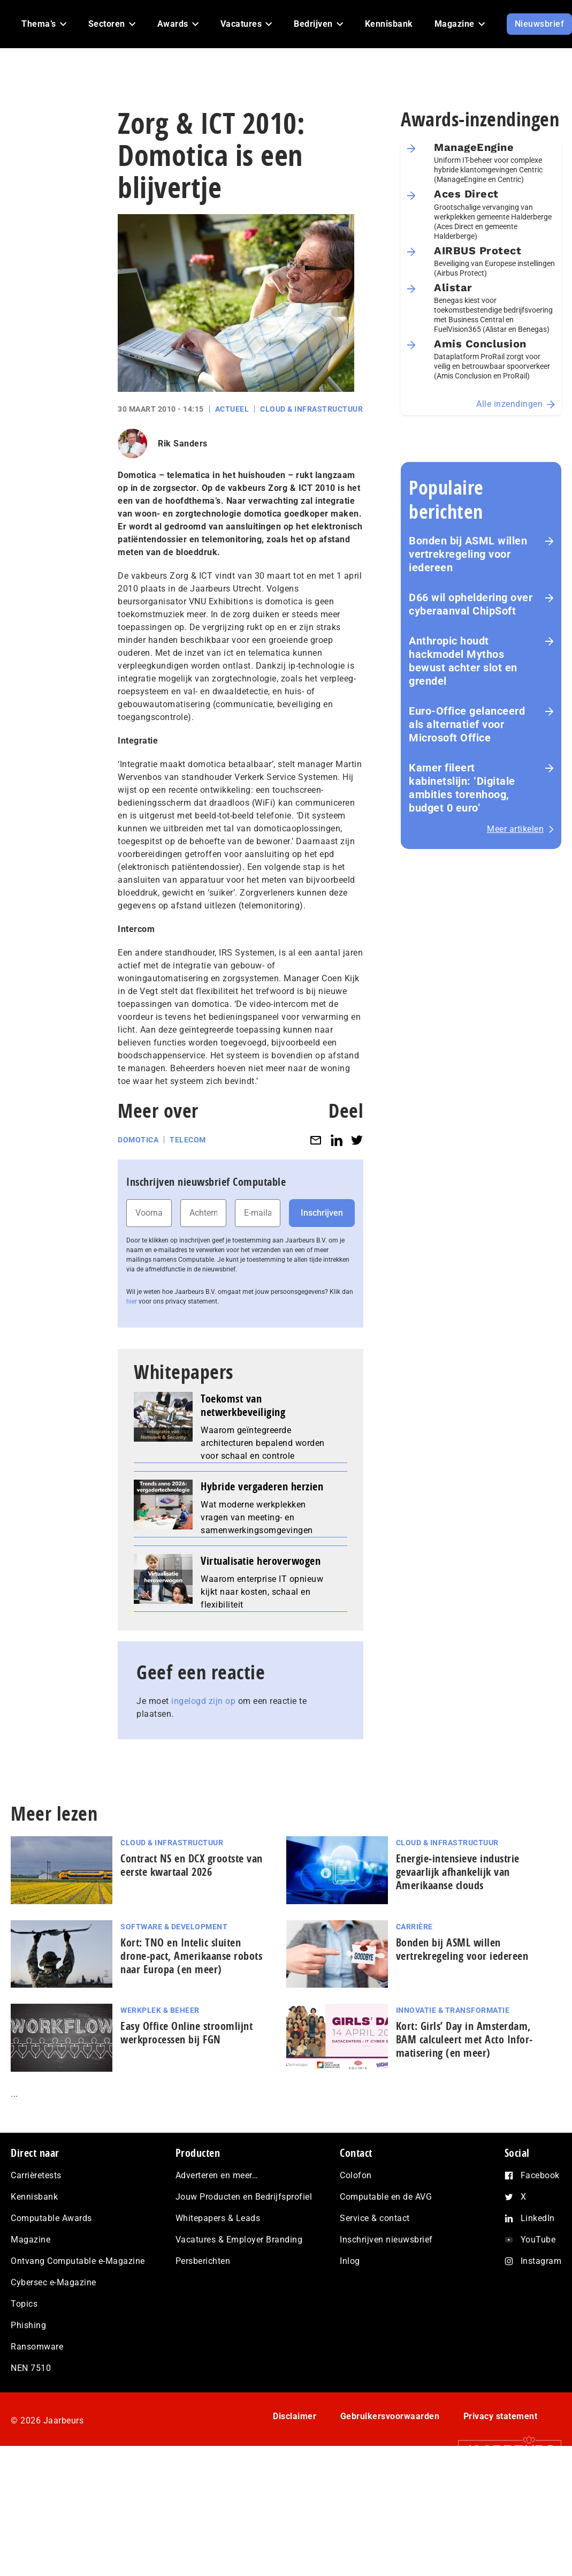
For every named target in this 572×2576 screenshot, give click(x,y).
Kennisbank (34, 2197)
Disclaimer (294, 2416)
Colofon (356, 2175)
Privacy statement (500, 2416)
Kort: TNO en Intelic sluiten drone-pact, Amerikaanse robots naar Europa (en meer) (191, 1955)
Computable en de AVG (386, 2197)
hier (131, 1301)
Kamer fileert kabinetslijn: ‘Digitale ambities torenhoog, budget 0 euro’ (462, 787)
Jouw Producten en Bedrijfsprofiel (244, 2197)
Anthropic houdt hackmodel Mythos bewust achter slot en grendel (463, 660)
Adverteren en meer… (217, 2175)
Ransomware (37, 2347)
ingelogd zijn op (203, 1701)
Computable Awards (51, 2218)
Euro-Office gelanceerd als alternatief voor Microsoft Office (467, 724)
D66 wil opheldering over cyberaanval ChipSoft (470, 604)
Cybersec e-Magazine (53, 2282)
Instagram (541, 2261)
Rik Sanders (183, 443)
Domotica (138, 1139)
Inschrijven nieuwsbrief (386, 2239)
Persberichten (203, 2261)
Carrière (414, 1926)
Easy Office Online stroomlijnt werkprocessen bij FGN (186, 2033)
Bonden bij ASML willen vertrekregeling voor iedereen (468, 554)
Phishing (28, 2325)
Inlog (350, 2261)
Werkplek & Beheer (160, 2010)
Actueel (232, 409)
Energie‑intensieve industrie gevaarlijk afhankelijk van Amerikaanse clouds (458, 1871)
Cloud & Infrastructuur (311, 409)
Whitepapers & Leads (218, 2218)
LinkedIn (538, 2218)
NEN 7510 (31, 2368)
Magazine (30, 2239)
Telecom (188, 1139)
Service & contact (375, 2218)
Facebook (540, 2175)
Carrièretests (36, 2175)
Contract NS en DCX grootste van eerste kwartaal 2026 (191, 1865)
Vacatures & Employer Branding (239, 2239)
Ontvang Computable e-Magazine (78, 2261)
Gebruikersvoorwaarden (390, 2416)
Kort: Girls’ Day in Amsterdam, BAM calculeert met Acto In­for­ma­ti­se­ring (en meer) (464, 2039)
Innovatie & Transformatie (453, 2010)
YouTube (538, 2239)
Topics (24, 2304)
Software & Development (173, 1926)
